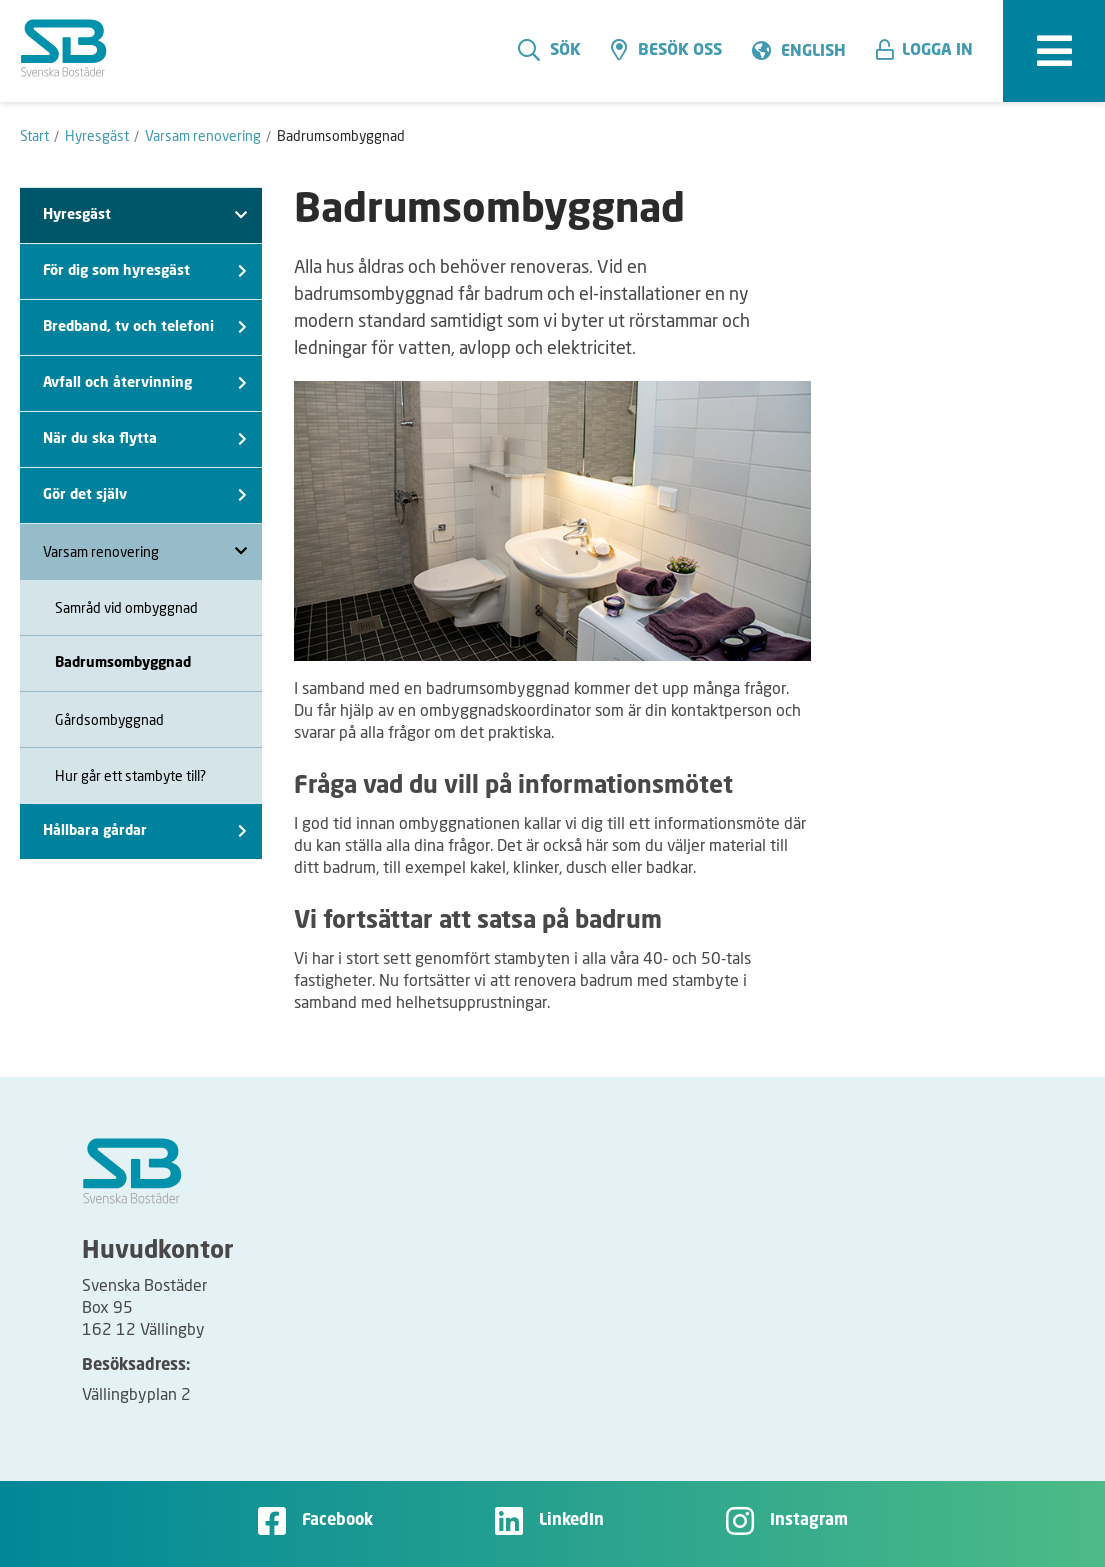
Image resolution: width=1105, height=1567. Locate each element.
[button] (932, 51)
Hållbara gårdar (145, 831)
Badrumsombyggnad (123, 663)
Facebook (337, 1521)
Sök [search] (549, 50)
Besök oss (666, 50)
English (813, 52)
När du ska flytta (145, 439)
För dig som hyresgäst (145, 271)
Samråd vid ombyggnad (126, 607)
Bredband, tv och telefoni (145, 327)
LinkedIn (571, 1521)
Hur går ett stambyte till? (130, 775)
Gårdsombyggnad (109, 719)
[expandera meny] (1054, 51)
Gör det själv (145, 495)
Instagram (809, 1521)
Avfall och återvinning (145, 383)
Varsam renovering (145, 551)
